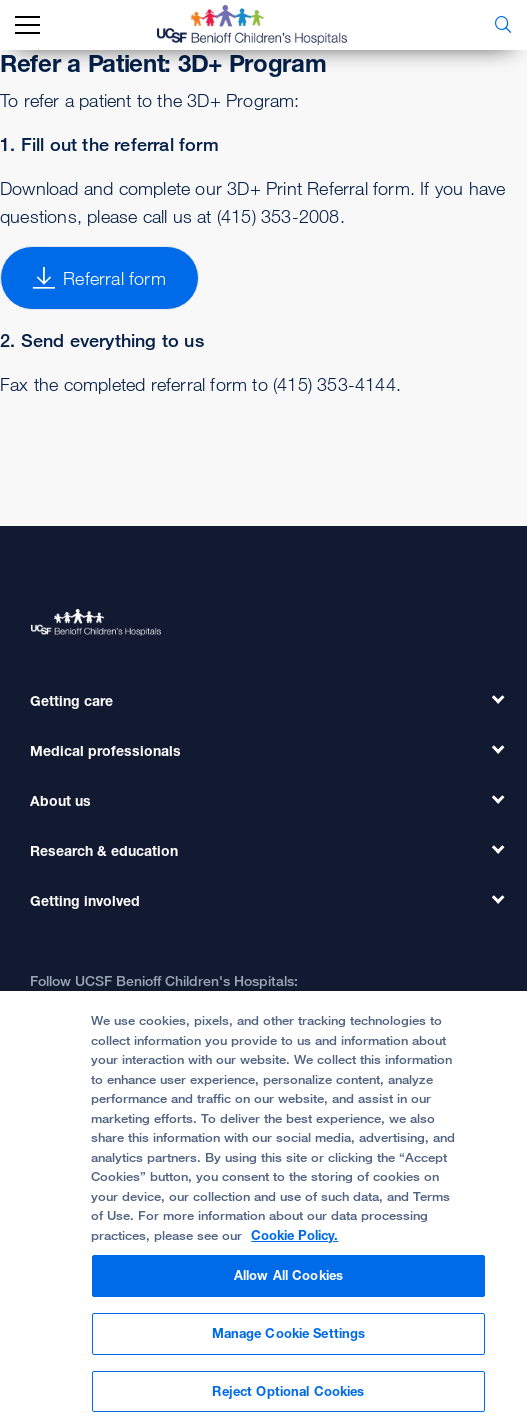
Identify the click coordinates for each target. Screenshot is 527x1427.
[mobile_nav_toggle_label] (27, 25)
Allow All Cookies (288, 1289)
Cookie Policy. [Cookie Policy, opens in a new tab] (294, 1249)
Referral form (99, 278)
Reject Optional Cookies (288, 1405)
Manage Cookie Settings (289, 1347)
